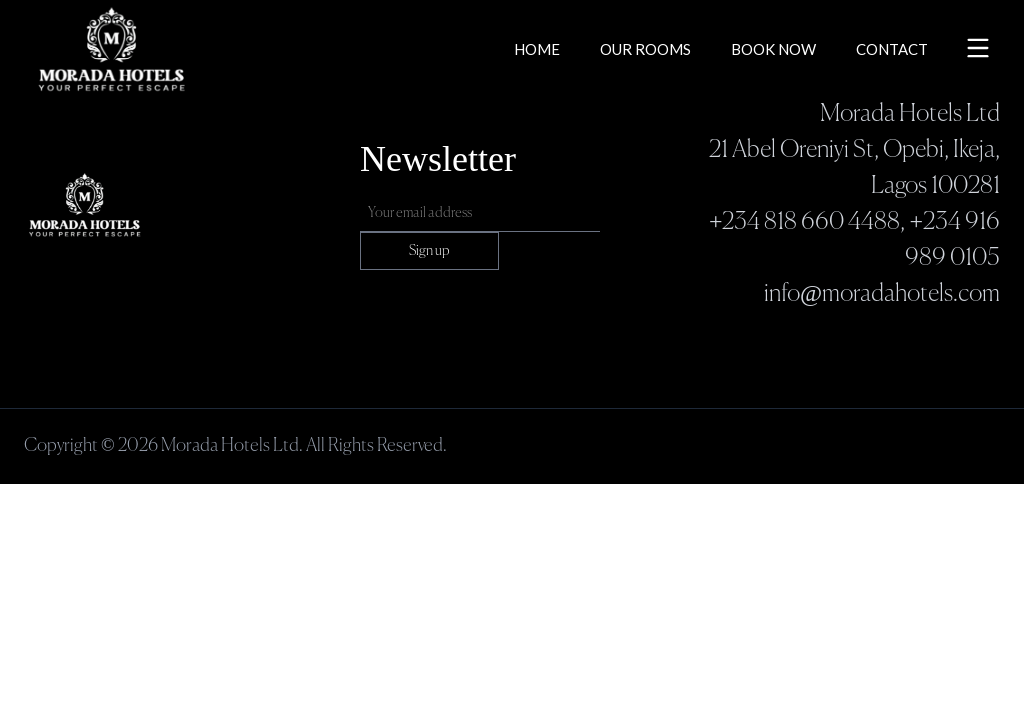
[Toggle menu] (978, 48)
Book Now (773, 49)
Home (537, 49)
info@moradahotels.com (882, 294)
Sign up (429, 251)
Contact (892, 49)
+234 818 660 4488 (805, 222)
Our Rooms (645, 49)
